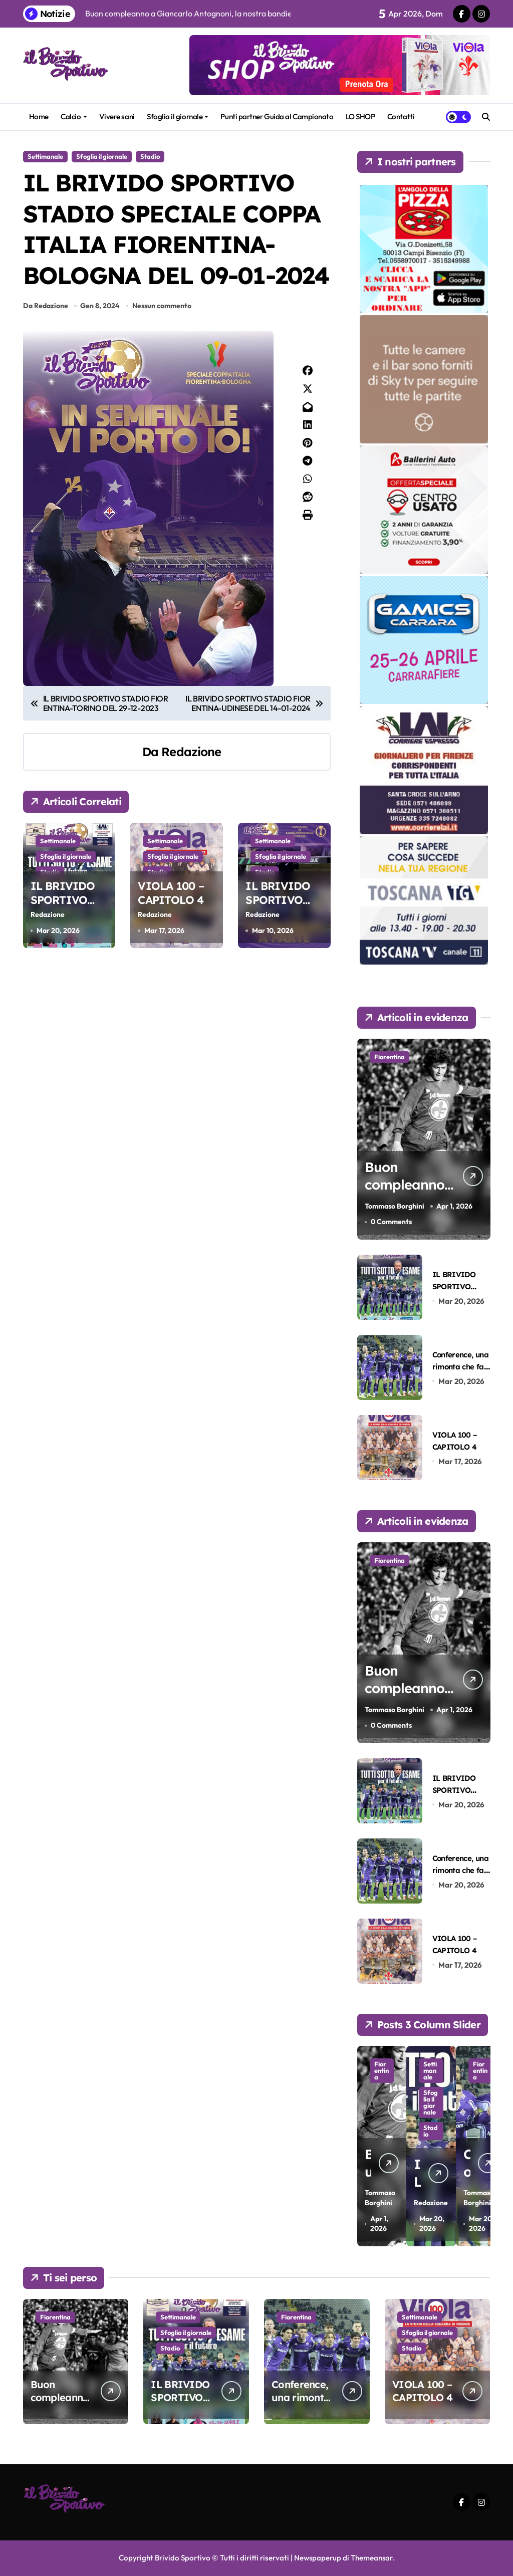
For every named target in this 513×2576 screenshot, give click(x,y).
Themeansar (372, 2557)
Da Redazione (45, 305)
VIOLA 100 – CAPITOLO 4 (171, 893)
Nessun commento (161, 305)
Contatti (400, 116)
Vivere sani (117, 116)
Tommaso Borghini (394, 1206)
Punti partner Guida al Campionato (276, 116)
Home (39, 116)
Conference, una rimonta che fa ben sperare (460, 1366)
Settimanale (45, 156)
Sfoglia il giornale (177, 116)
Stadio (150, 156)
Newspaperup (317, 2557)
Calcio (74, 116)
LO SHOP (360, 116)
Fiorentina (389, 1057)
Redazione (191, 751)
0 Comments (391, 1221)
